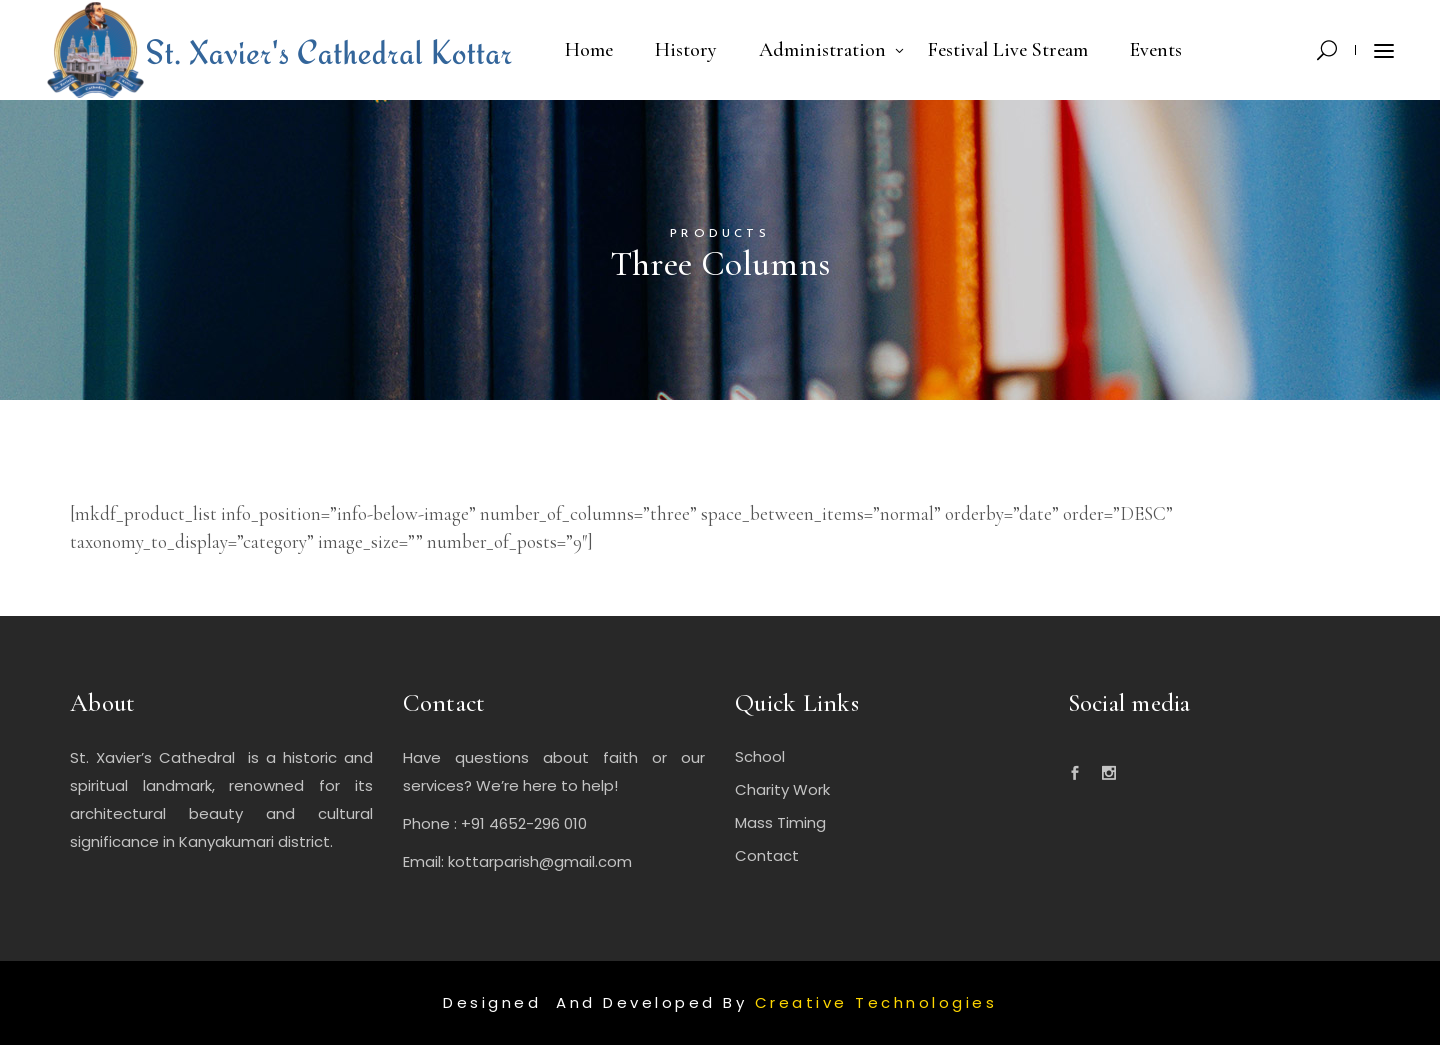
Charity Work (782, 789)
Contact (767, 855)
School (760, 756)
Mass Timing (780, 822)
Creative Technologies (876, 1002)
